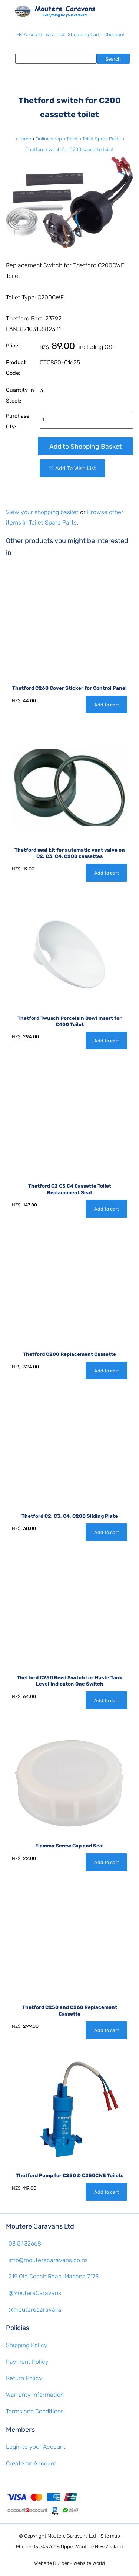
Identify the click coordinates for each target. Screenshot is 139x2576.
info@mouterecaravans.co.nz (48, 2260)
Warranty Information (35, 2394)
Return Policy (24, 2378)
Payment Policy (27, 2361)
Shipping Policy (26, 2345)
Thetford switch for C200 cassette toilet (70, 149)
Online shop (49, 139)
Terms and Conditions (35, 2411)
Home (24, 139)
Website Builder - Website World (69, 2563)
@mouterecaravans (35, 2309)
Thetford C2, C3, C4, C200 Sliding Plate (69, 1516)
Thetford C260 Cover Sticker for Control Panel (69, 688)
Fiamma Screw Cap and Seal (69, 1846)
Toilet (72, 139)
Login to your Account (36, 2446)
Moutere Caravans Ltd (71, 2536)
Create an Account (31, 2463)
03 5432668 (25, 2243)
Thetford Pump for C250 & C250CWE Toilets (69, 2175)
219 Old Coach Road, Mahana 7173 (54, 2276)
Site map (110, 2536)
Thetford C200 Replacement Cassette (69, 1354)
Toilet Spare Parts (101, 139)
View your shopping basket (42, 512)
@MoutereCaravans (35, 2293)
